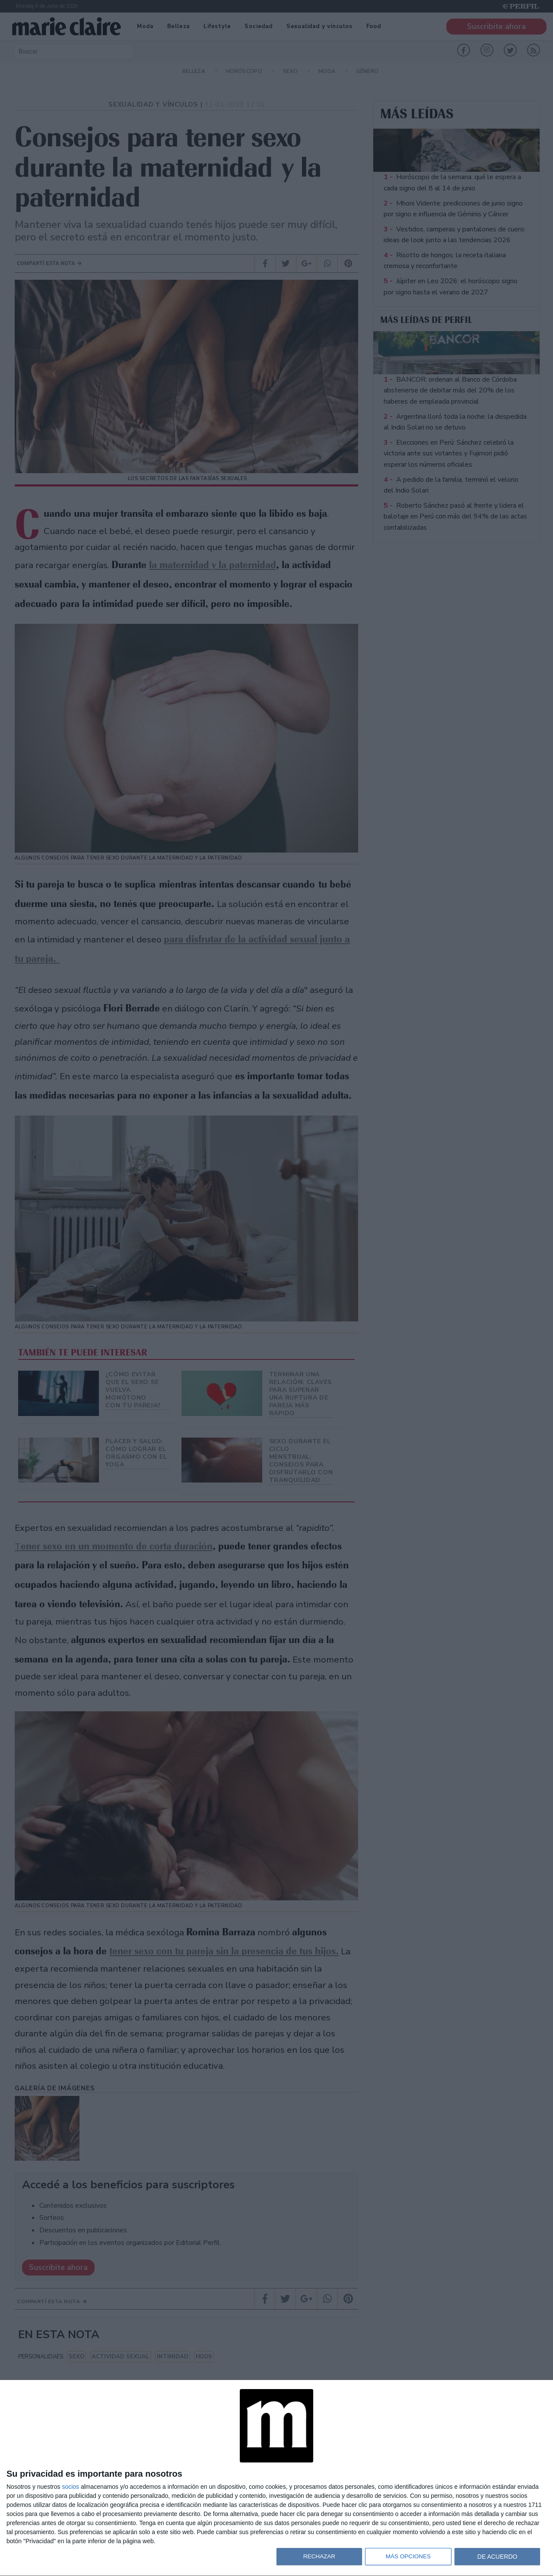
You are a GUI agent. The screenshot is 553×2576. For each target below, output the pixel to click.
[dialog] (276, 2478)
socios (70, 2487)
